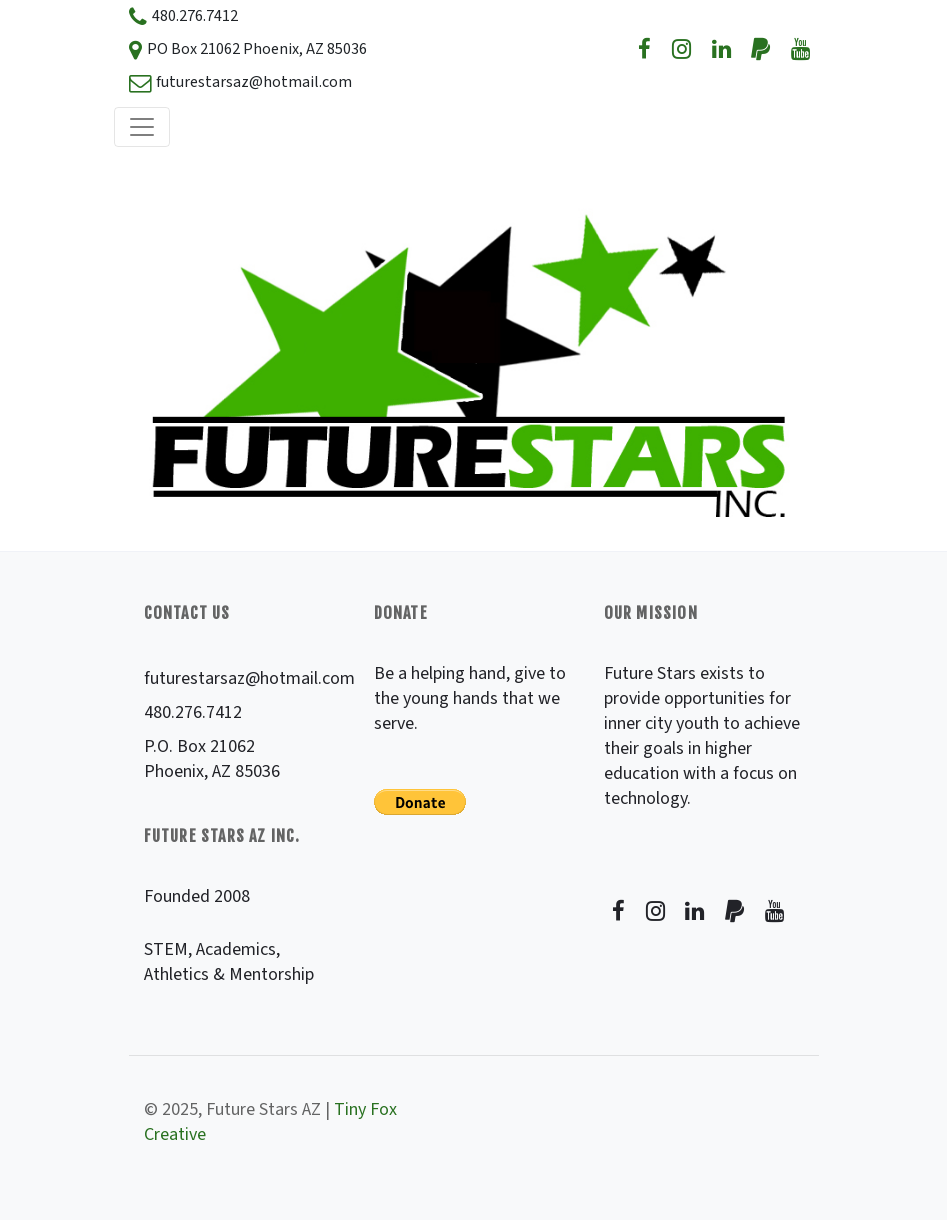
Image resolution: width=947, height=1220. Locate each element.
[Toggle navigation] (142, 127)
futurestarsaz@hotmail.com (249, 678)
